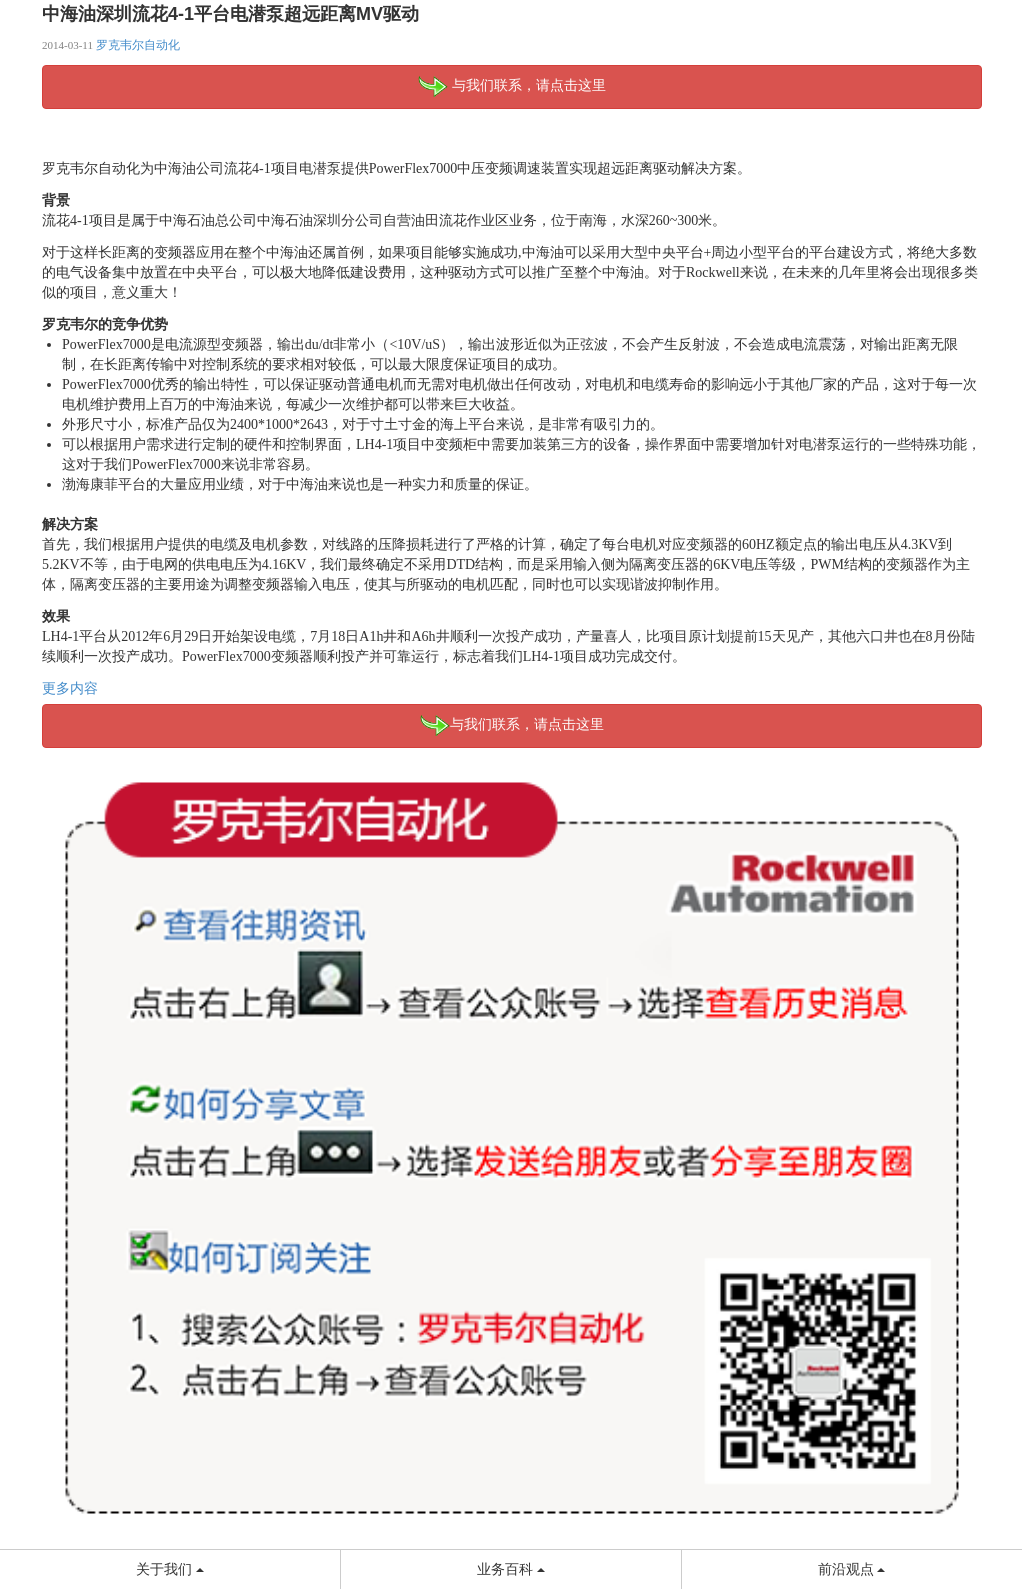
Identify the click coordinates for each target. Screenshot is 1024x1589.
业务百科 (511, 1569)
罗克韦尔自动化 (138, 45)
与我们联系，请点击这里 (512, 87)
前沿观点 (852, 1569)
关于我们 (170, 1569)
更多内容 (70, 688)
